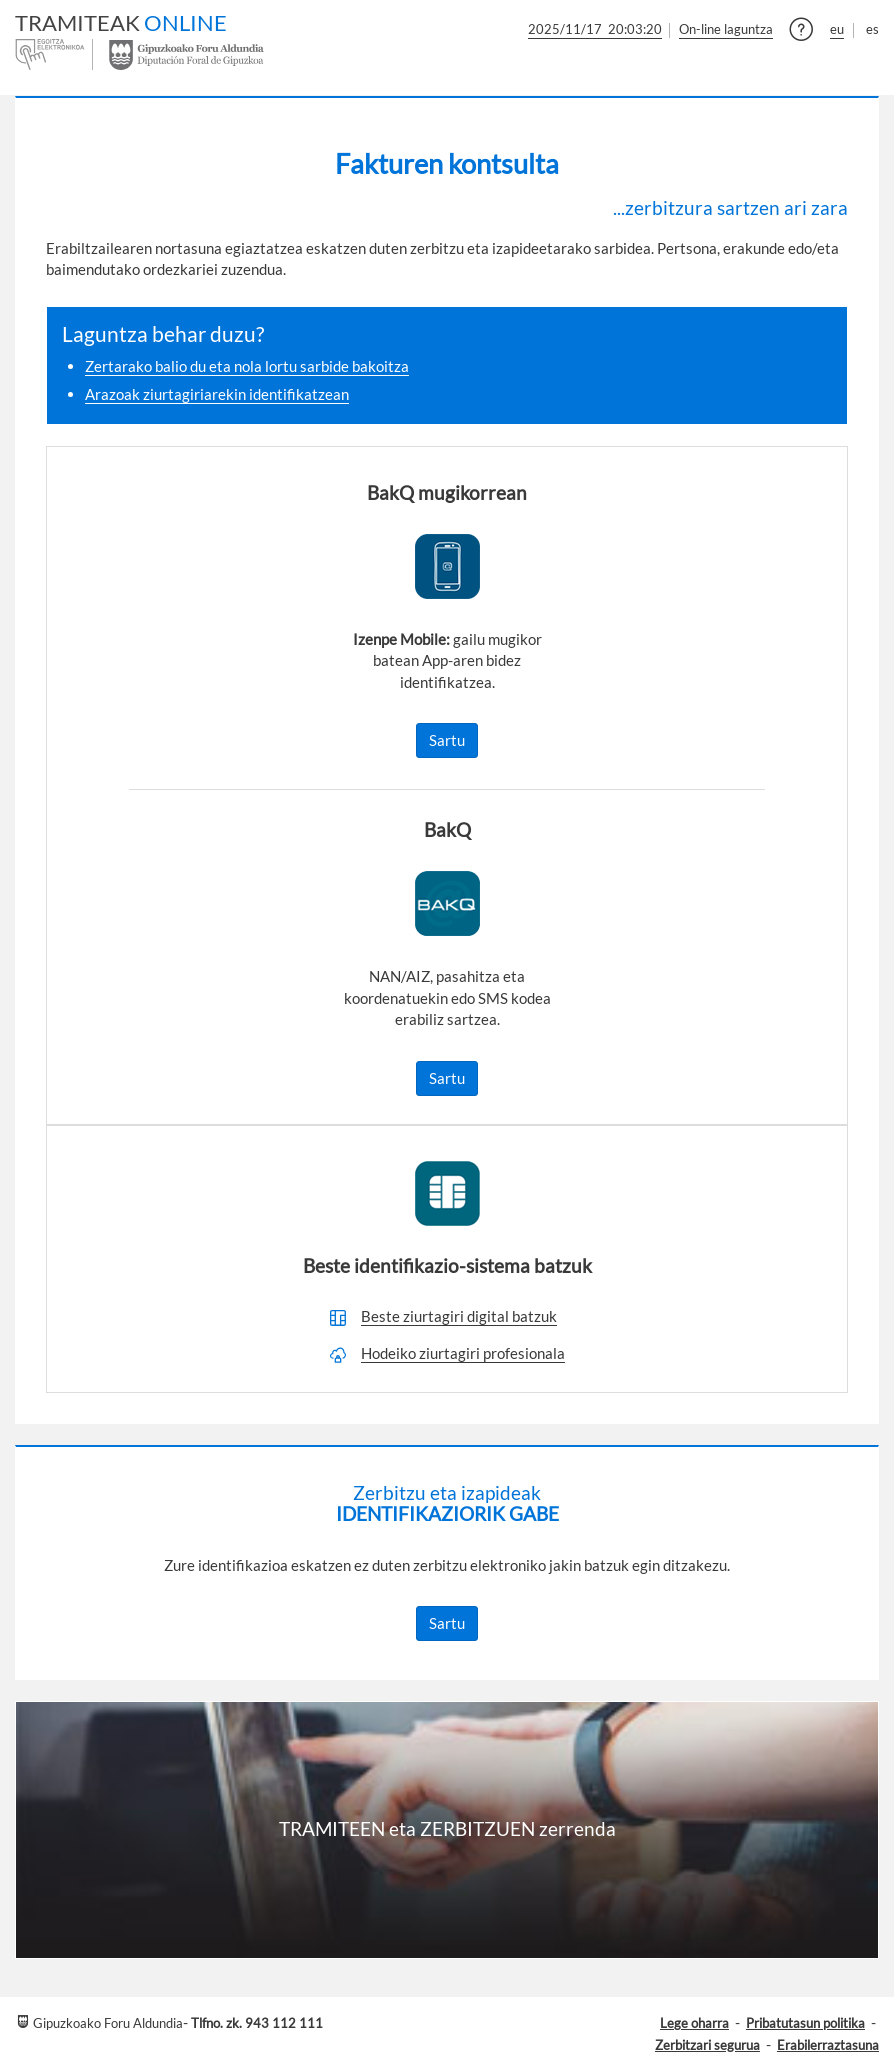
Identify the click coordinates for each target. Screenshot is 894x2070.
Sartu (447, 740)
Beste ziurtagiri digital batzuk (459, 1316)
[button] (801, 32)
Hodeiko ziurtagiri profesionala (463, 1353)
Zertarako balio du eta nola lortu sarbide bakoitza (247, 366)
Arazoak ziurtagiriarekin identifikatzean (217, 394)
